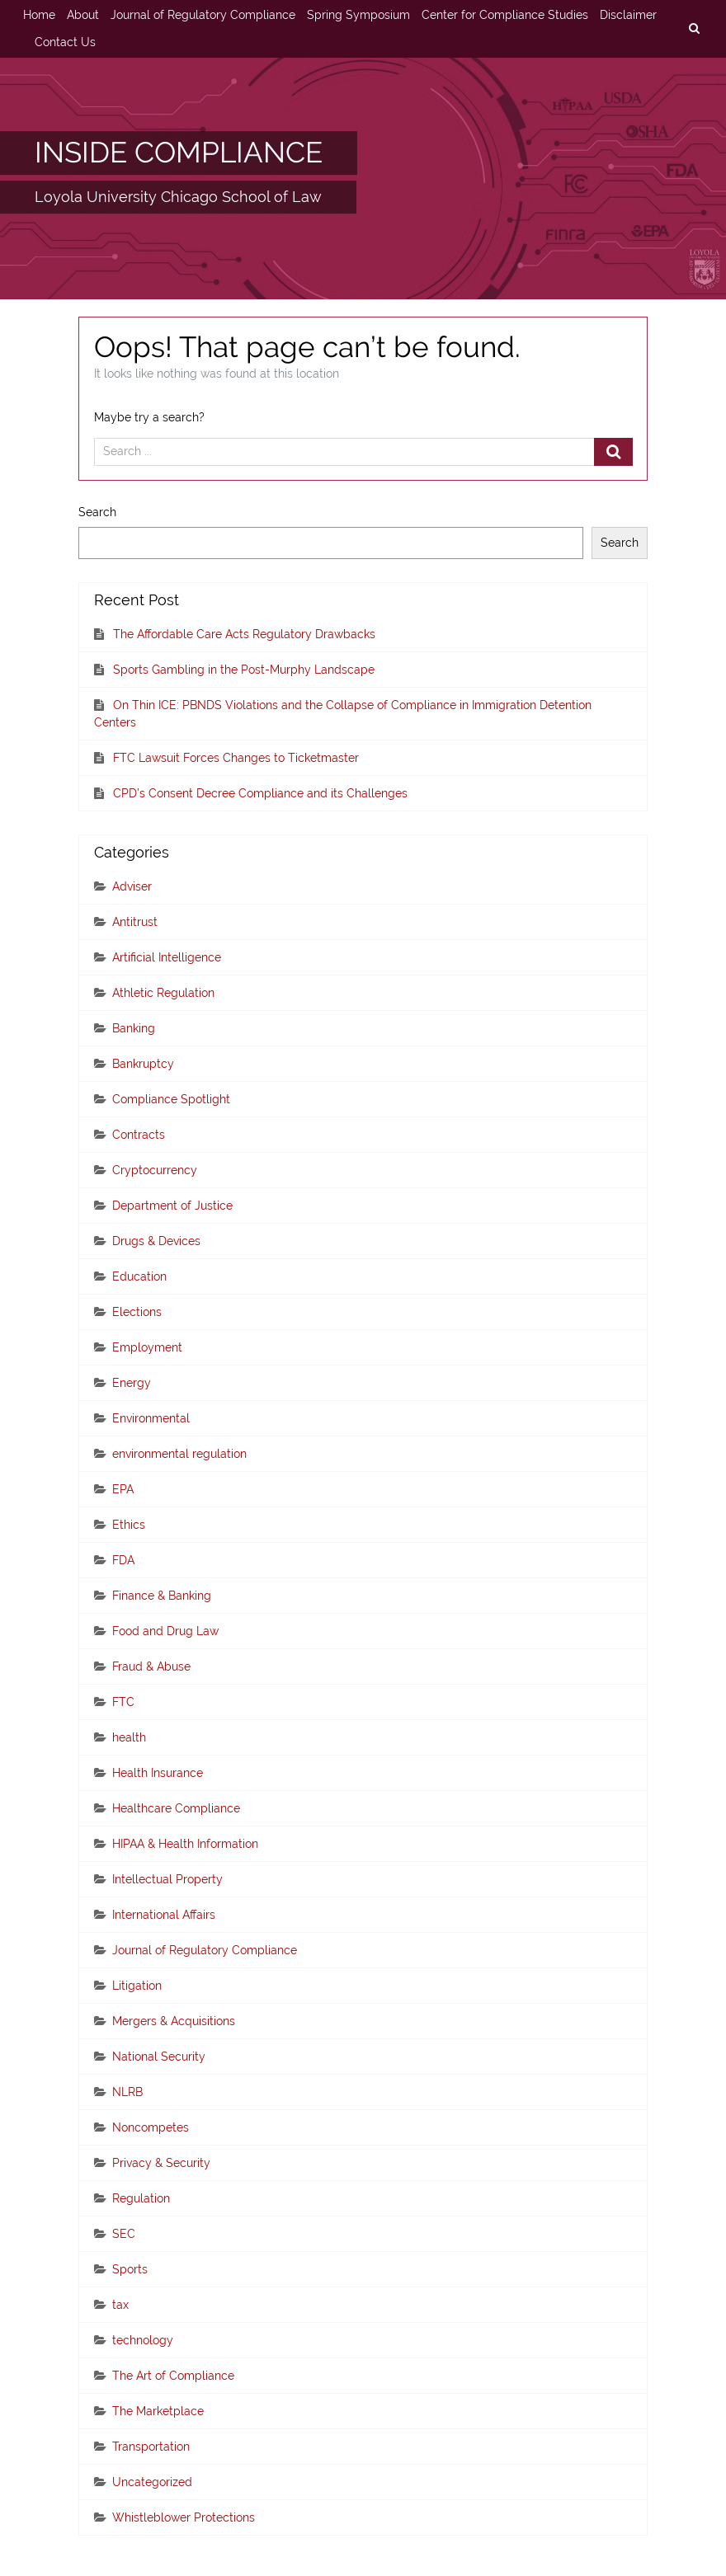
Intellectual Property (167, 1879)
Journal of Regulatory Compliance (203, 14)
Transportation (151, 2446)
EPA (123, 1489)
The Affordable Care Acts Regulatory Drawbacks (244, 634)
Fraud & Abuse (151, 1666)
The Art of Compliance (173, 2375)
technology (142, 2340)
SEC (123, 2233)
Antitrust (135, 921)
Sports (130, 2269)
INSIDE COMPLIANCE (179, 152)
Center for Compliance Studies (505, 14)
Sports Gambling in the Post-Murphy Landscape (244, 669)
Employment (147, 1347)
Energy (131, 1382)
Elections (137, 1312)
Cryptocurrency (154, 1170)
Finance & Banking (161, 1595)
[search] (693, 29)
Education (139, 1276)
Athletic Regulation (163, 992)
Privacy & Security (161, 2162)
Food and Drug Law (165, 1631)
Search (97, 512)
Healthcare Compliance (176, 1808)
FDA (123, 1560)
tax (120, 2304)
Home (39, 14)
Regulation (141, 2198)
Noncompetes (150, 2127)
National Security (158, 2056)
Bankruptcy (143, 1063)
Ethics (128, 1524)
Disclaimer (628, 14)
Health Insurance (157, 1772)
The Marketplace (158, 2411)
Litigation (137, 1985)
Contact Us (65, 42)
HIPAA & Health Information (185, 1843)
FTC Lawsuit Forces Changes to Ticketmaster (236, 757)
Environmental (151, 1418)
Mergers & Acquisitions (173, 2021)
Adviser (132, 886)
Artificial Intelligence (166, 957)
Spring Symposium (358, 14)
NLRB (127, 2092)
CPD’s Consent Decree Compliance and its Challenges (260, 793)
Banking (133, 1028)
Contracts (138, 1134)
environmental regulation (179, 1453)
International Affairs (163, 1914)
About (83, 14)
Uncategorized (152, 2482)
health (129, 1737)
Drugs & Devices (156, 1241)
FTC (123, 1702)
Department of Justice (172, 1205)
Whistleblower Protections (183, 2517)
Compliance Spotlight (171, 1099)
